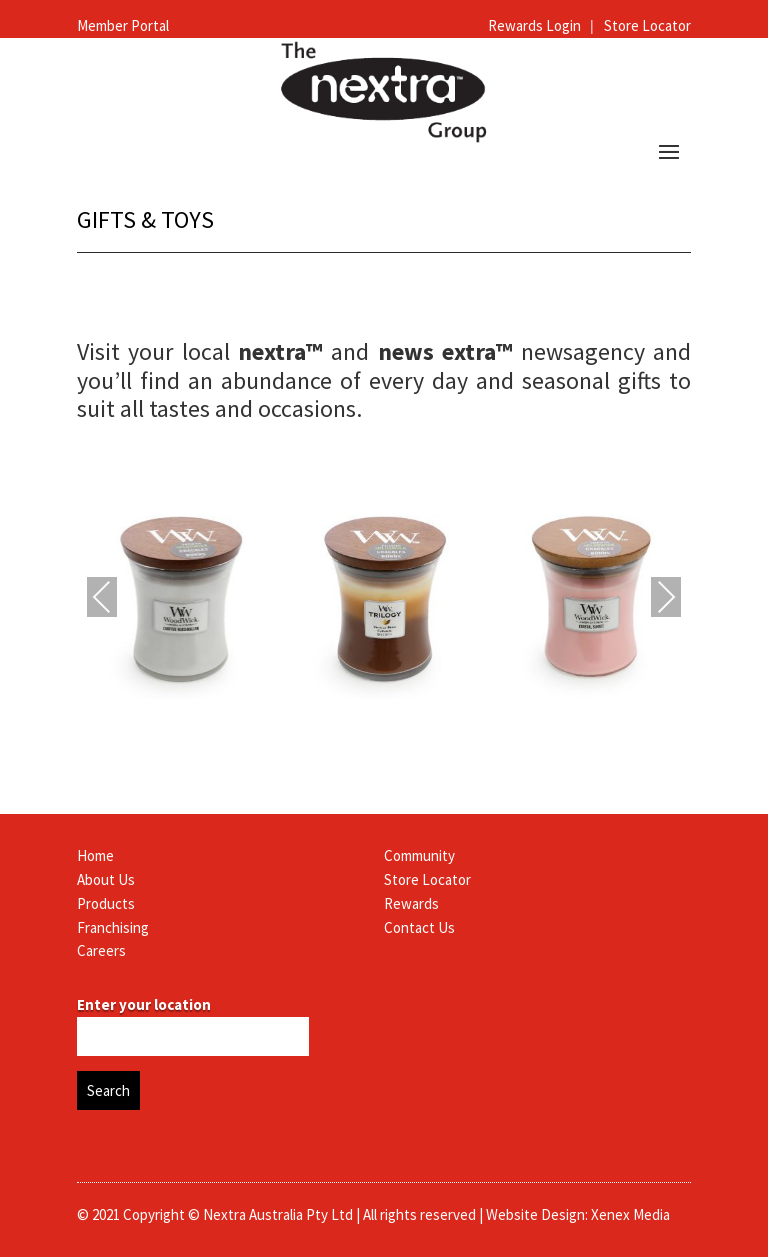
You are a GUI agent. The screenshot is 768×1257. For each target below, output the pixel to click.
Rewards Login (536, 25)
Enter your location (144, 1004)
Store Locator (647, 25)
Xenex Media (630, 1214)
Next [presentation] (666, 599)
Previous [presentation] (101, 599)
